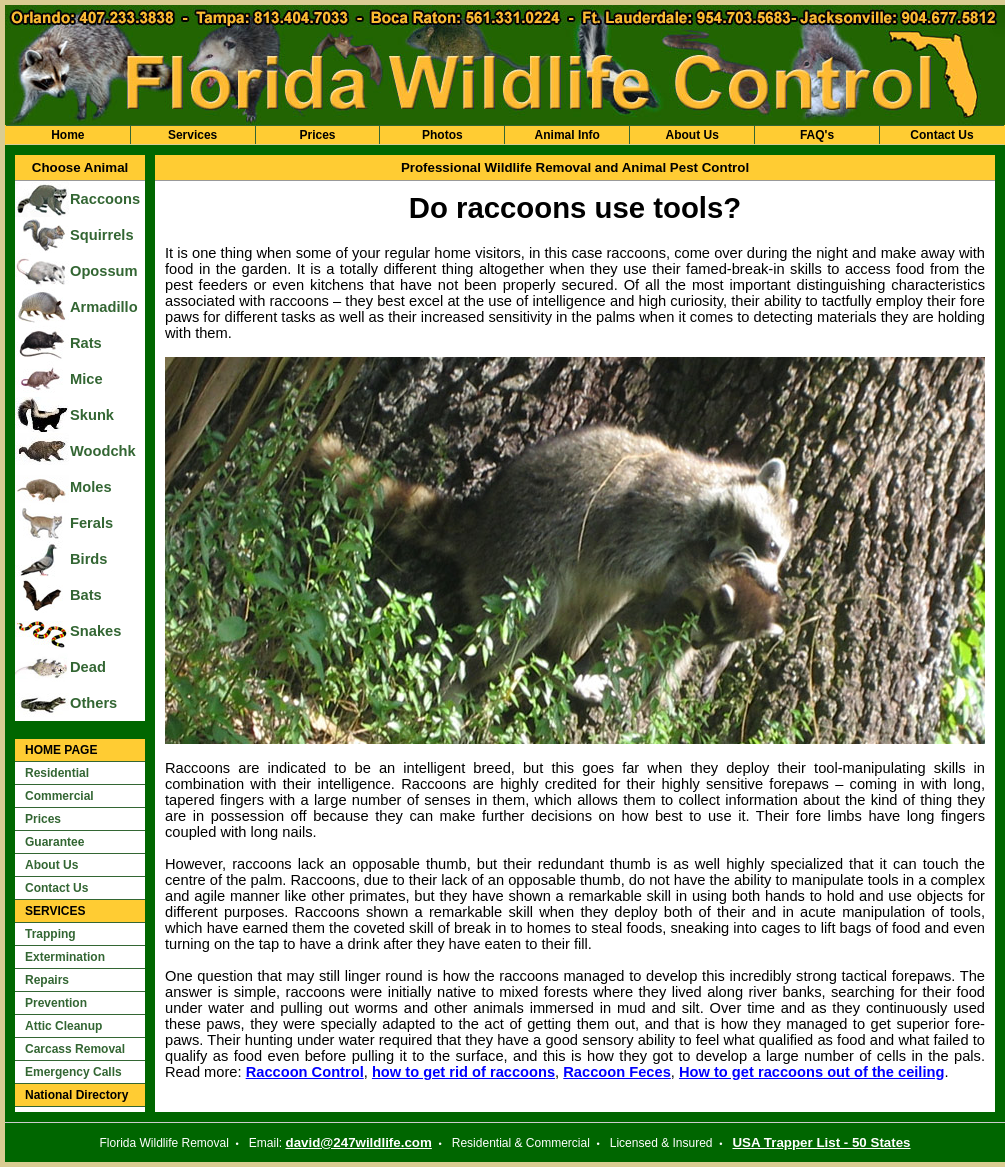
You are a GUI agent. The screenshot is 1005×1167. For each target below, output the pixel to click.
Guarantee (54, 842)
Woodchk (103, 451)
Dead (88, 667)
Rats (86, 343)
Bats (86, 595)
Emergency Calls (73, 1072)
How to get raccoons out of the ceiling (811, 1072)
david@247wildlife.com (359, 1142)
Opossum (104, 271)
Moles (91, 487)
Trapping (50, 934)
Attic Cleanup (63, 1026)
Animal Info (567, 135)
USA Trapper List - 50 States (821, 1142)
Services (192, 135)
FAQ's (817, 135)
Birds (88, 559)
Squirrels (102, 235)
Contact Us (941, 135)
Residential (57, 773)
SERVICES (55, 911)
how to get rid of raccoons (463, 1072)
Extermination (65, 957)
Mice (86, 379)
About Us (691, 135)
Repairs (47, 980)
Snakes (95, 631)
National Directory (76, 1095)
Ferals (91, 523)
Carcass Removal (75, 1049)
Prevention (56, 1003)
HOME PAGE (61, 750)
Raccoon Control (305, 1072)
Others (93, 703)
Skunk (92, 415)
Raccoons (105, 199)
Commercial (59, 796)
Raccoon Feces (617, 1072)
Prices (317, 135)
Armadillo (104, 307)
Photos (442, 135)
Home (67, 135)
